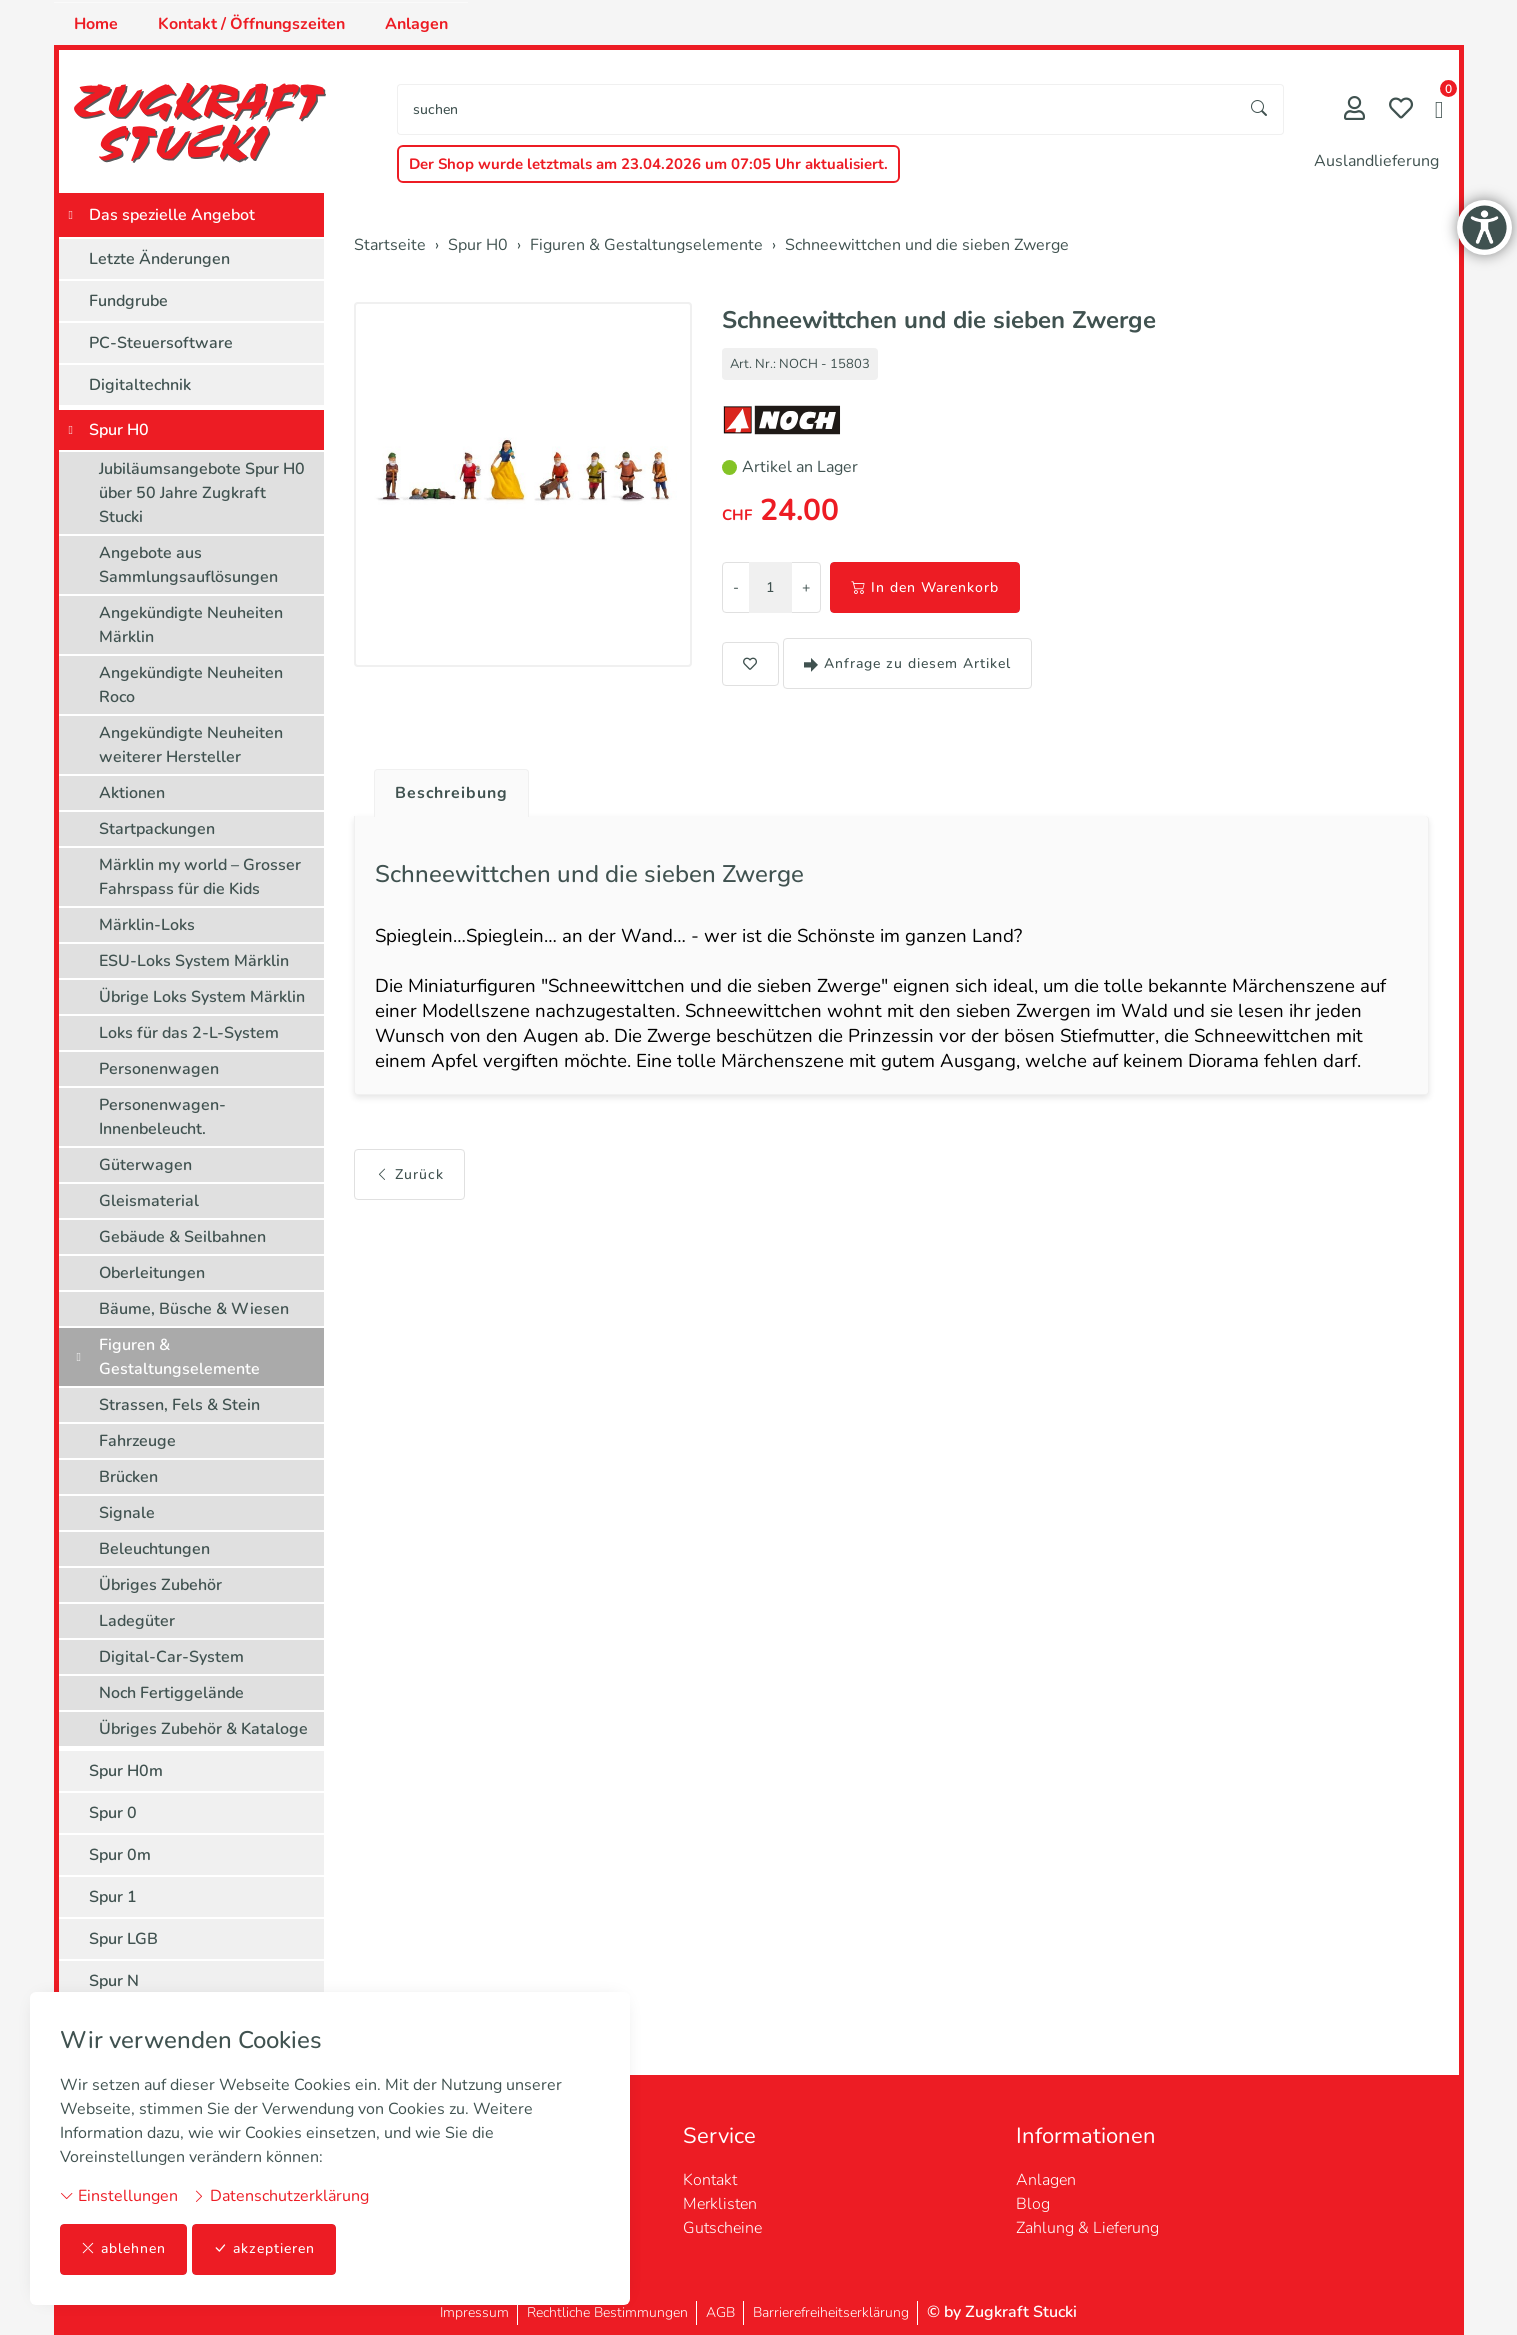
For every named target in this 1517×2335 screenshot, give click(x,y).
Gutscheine (722, 2228)
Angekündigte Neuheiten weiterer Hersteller (191, 745)
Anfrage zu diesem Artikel (907, 663)
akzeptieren (264, 2249)
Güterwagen (145, 1165)
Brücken (128, 1477)
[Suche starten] (1260, 109)
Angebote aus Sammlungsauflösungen (188, 565)
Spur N (114, 1981)
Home (96, 24)
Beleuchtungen (154, 1549)
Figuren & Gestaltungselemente (179, 1357)
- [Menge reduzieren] (736, 587)
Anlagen (416, 24)
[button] (1439, 112)
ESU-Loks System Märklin (194, 961)
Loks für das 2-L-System (189, 1033)
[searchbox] (816, 109)
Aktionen (132, 793)
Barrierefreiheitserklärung (831, 2312)
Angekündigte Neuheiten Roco (191, 685)
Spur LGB (123, 1939)
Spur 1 (113, 1897)
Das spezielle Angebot (172, 215)
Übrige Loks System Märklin (202, 997)
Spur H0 (119, 430)
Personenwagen (159, 1069)
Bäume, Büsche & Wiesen (194, 1309)
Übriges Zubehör (160, 1585)
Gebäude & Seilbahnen (182, 1237)
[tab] (444, 788)
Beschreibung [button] (452, 793)
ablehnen (123, 2249)
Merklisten (720, 2204)
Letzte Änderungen (159, 259)
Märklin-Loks (147, 925)
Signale (127, 1513)
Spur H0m (126, 1771)
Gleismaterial (149, 1201)
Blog (1033, 2204)
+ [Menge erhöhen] (806, 587)
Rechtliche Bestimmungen (607, 2312)
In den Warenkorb (925, 587)
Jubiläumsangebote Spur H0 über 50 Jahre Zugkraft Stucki (202, 493)
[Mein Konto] (1354, 110)
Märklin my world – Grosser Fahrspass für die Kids (200, 877)
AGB (720, 2312)
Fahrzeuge (137, 1441)
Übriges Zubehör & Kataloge (203, 1729)
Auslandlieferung (1376, 161)
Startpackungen (157, 829)
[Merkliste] (1401, 110)
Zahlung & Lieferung (1087, 2228)
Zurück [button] (409, 1176)
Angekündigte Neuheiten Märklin (191, 625)
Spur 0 (113, 1813)
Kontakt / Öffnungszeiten (251, 24)
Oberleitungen (152, 1273)
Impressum (474, 2312)
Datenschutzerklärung (280, 2196)
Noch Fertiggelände (171, 1693)
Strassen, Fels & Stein (179, 1405)
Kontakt (710, 2180)
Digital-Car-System (171, 1657)
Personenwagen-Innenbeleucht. (162, 1117)
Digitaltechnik (140, 385)
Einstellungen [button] (119, 2196)
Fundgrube (128, 301)
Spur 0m (120, 1855)
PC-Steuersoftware (161, 343)
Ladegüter (137, 1621)
